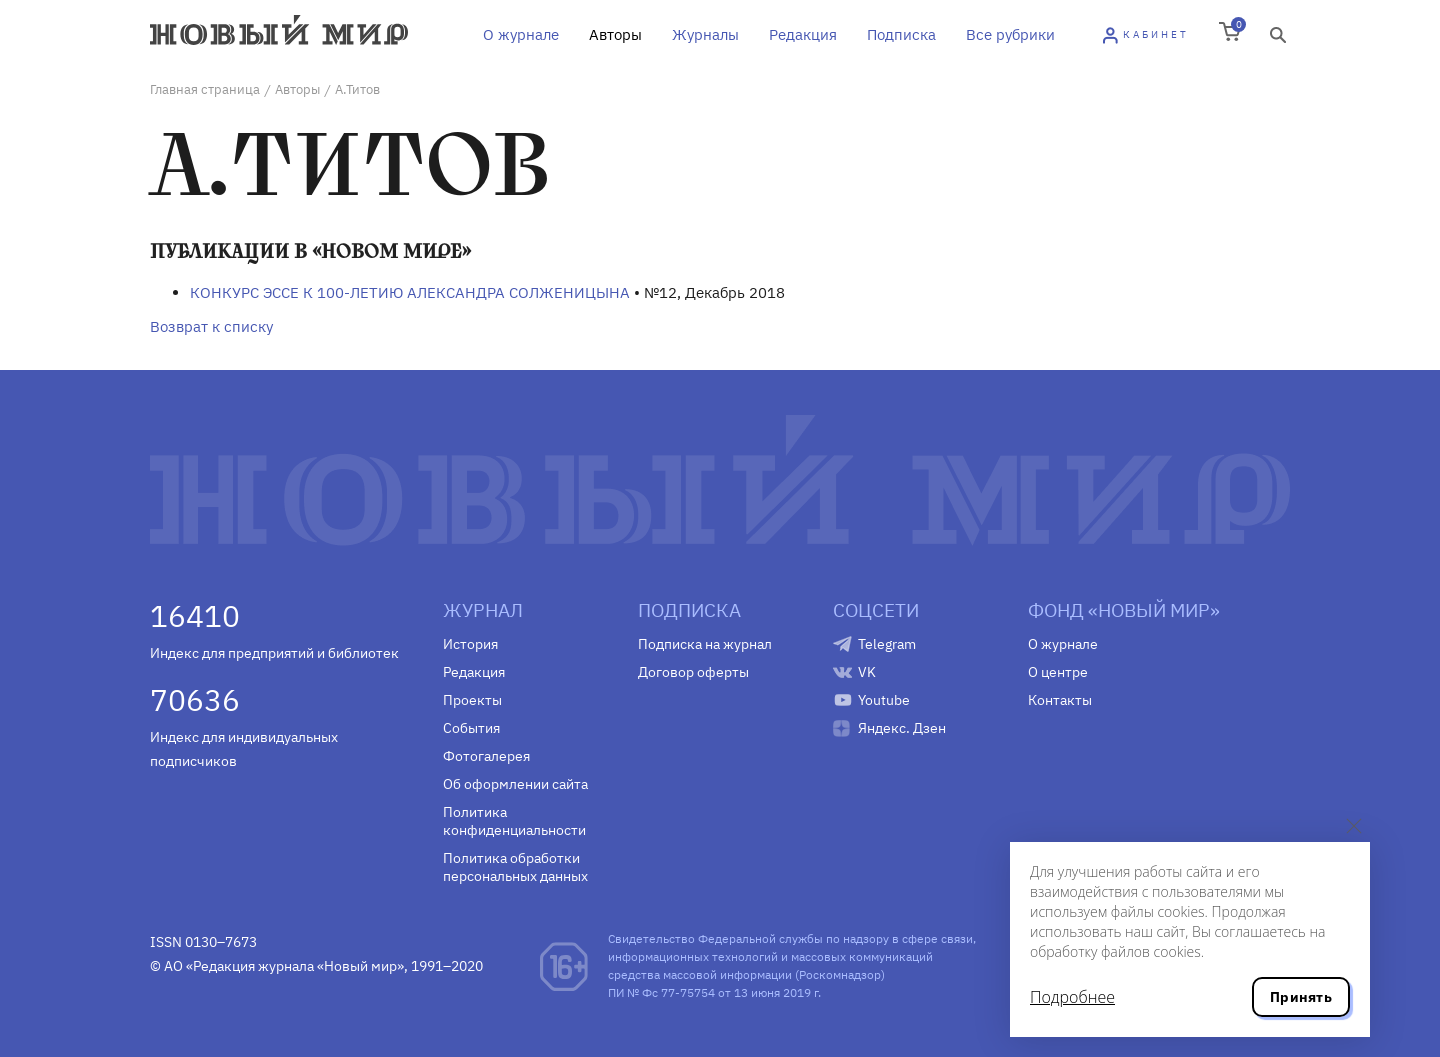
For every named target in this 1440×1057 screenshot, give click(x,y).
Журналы (705, 34)
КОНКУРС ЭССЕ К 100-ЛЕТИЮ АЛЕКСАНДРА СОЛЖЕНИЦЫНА (410, 292)
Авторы (615, 34)
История (470, 644)
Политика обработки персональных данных (515, 867)
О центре (1058, 672)
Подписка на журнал (705, 644)
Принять (1301, 997)
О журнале (521, 34)
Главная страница (205, 89)
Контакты (1060, 700)
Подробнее (1072, 997)
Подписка (901, 34)
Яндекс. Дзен (902, 728)
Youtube (884, 700)
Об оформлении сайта (515, 784)
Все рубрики (1010, 34)
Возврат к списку (211, 326)
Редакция (803, 34)
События (471, 728)
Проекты (472, 700)
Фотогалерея (486, 756)
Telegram (887, 644)
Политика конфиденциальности (514, 821)
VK (867, 672)
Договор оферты (693, 672)
